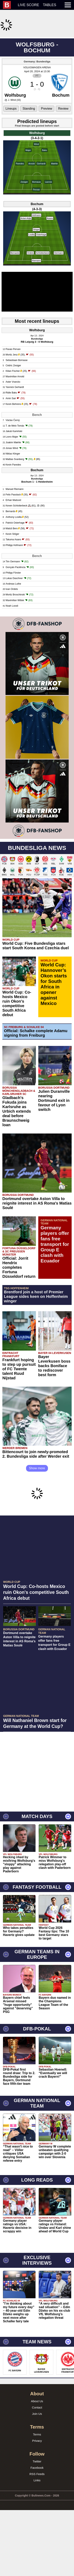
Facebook (37, 2544)
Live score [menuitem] (28, 5)
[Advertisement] (37, 77)
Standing (28, 185)
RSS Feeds (37, 2550)
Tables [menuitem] (49, 5)
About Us (37, 2478)
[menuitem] (9, 5)
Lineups (11, 185)
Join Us (37, 2490)
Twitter (37, 2538)
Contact (37, 2484)
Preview (46, 185)
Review (63, 185)
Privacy (37, 2517)
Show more (37, 1545)
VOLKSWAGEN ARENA (37, 144)
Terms (37, 2511)
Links (37, 2557)
